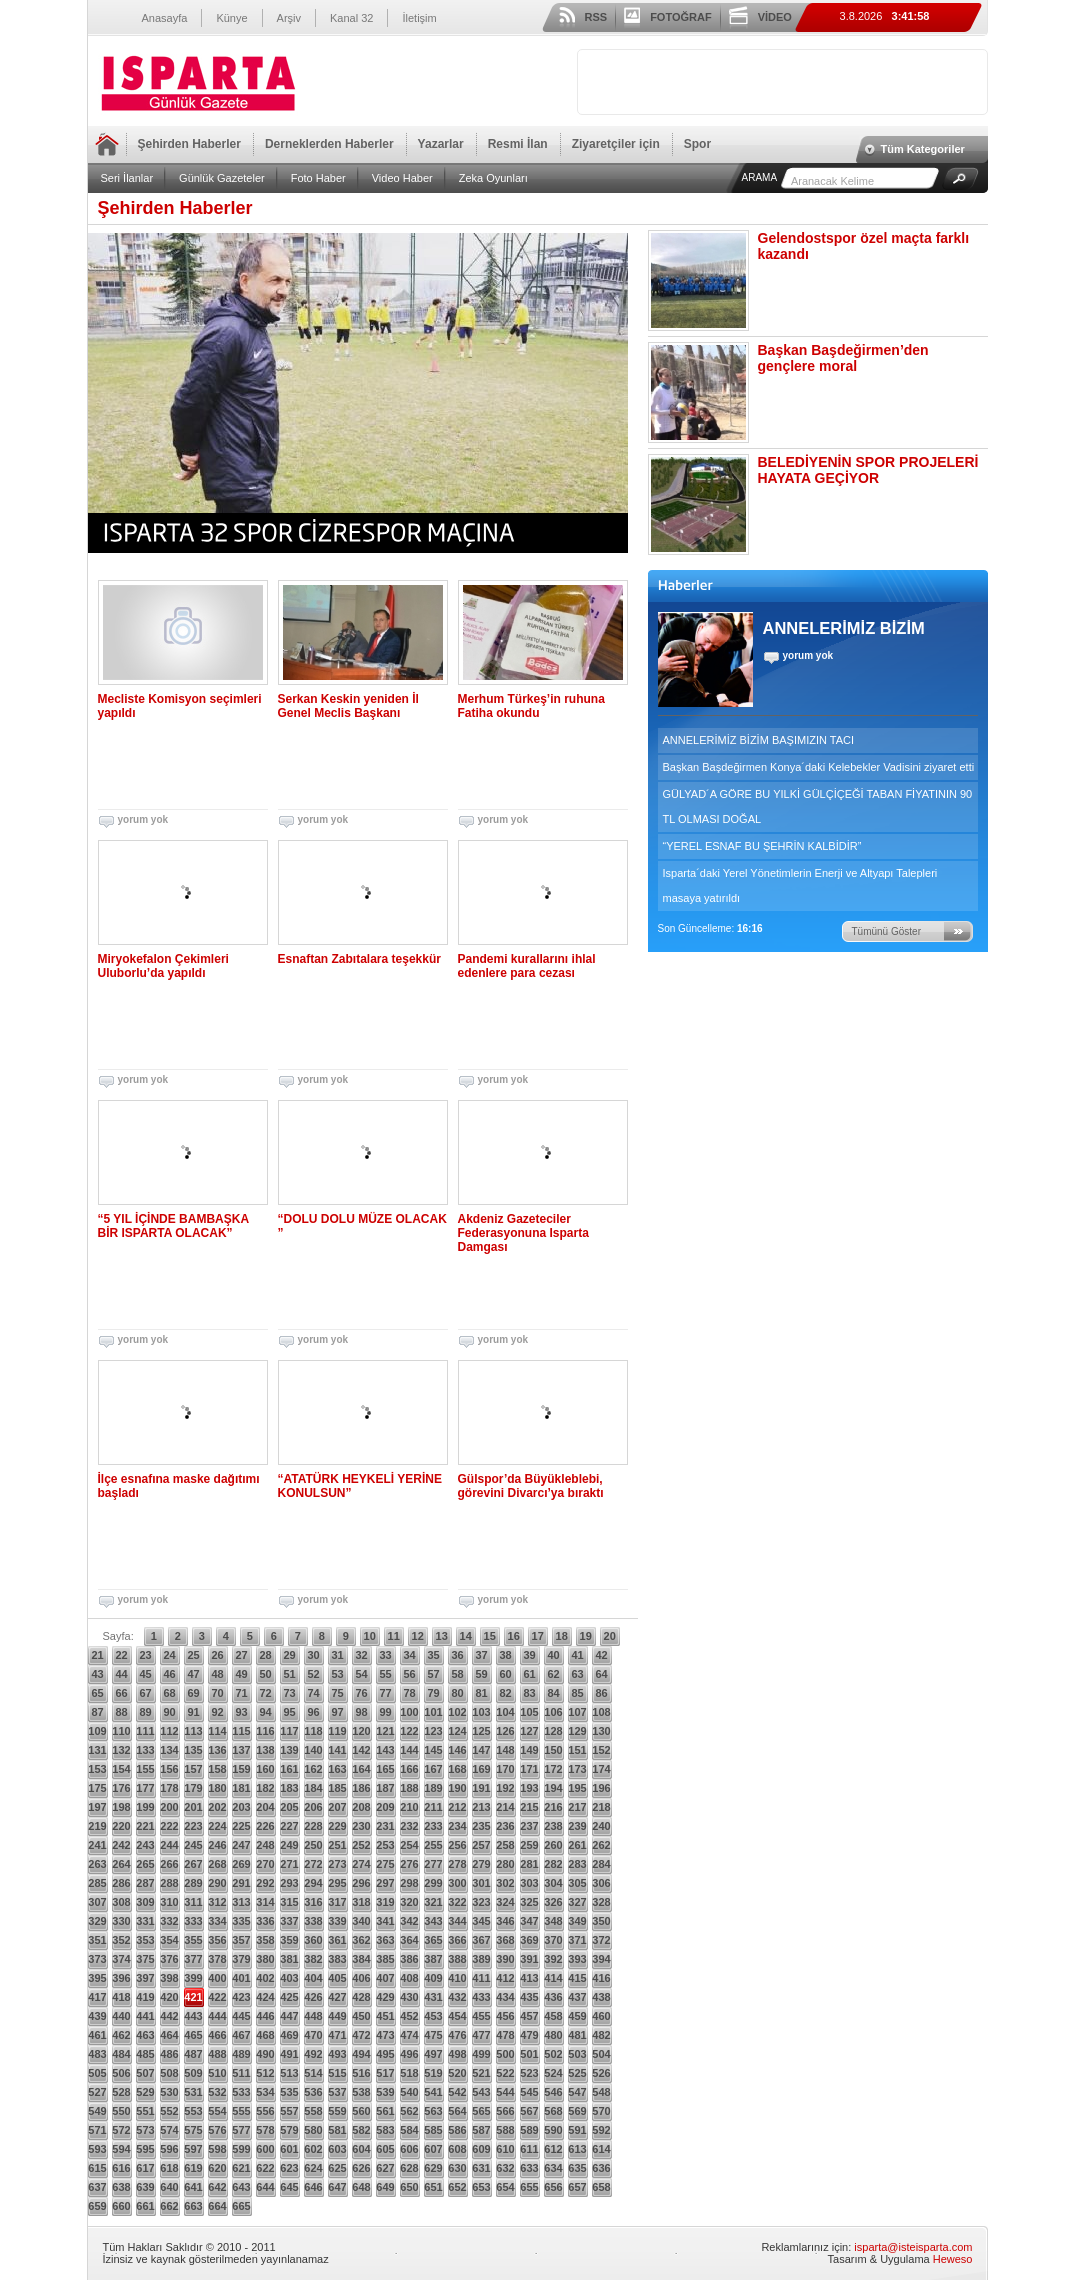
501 (529, 2054)
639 (145, 2187)
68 (169, 1693)
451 (385, 2016)
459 (577, 2016)
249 (289, 1845)
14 (466, 1636)
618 (169, 2168)
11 (394, 1636)
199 (145, 1807)
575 (193, 2130)
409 (433, 1978)
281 (529, 1864)
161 (289, 1769)
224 (217, 1826)
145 (433, 1750)
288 (169, 1883)
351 (97, 1940)
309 (145, 1902)
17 (538, 1636)
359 (289, 1940)
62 (553, 1674)
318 (361, 1902)
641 (193, 2187)
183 (289, 1788)
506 (121, 2073)
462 (121, 2035)
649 (385, 2187)
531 (193, 2092)
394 (601, 1959)
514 (313, 2073)
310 (169, 1902)
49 (241, 1674)
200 (169, 1807)
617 (145, 2168)
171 (529, 1769)
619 (193, 2168)
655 (529, 2187)
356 (217, 1940)
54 (361, 1674)
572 (121, 2130)
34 (409, 1655)
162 (313, 1769)
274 (361, 1864)
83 (529, 1693)
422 (217, 1997)
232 (409, 1826)
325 (529, 1902)
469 (289, 2035)
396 (121, 1978)
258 (505, 1845)
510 (217, 2073)
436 (553, 1997)
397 (145, 1978)
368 (505, 1940)
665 (241, 2206)
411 (481, 1978)
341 (385, 1921)
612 (553, 2149)
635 (577, 2168)
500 (505, 2054)
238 (553, 1826)
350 (601, 1921)
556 (265, 2111)
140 (313, 1750)
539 (385, 2092)
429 (385, 1997)
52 (313, 1674)
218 (601, 1807)
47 (193, 1674)
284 (601, 1864)
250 (313, 1845)
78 (409, 1693)
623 (289, 2168)
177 (145, 1788)
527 (97, 2092)
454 (457, 2016)
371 (577, 1940)
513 (289, 2073)
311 (193, 1902)
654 (505, 2187)
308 (121, 1902)
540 (409, 2092)
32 (361, 1655)
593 (97, 2149)
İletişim (419, 18)
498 (457, 2054)
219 (97, 1826)
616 (121, 2168)
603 (337, 2149)
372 (601, 1940)
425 (289, 1997)
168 (457, 1769)
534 (265, 2092)
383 (337, 1959)
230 (361, 1826)
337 (289, 1921)
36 (457, 1655)
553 (193, 2111)
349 (577, 1921)
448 (313, 2016)
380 (265, 1959)
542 (457, 2092)
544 (505, 2092)
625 (337, 2168)
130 (601, 1731)
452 (409, 2016)
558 (313, 2111)
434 (505, 1997)
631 (481, 2168)
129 (577, 1731)
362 (361, 1940)
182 (265, 1788)
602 (313, 2149)
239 (577, 1826)
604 (361, 2149)
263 (97, 1864)
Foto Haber (318, 178)
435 (529, 1997)
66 (121, 1693)
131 (97, 1750)
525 (577, 2073)
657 (577, 2187)
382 (313, 1959)
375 (145, 1959)
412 (505, 1978)
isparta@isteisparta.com (913, 2247)
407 (385, 1978)
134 (169, 1750)
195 (577, 1788)
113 (193, 1731)
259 (529, 1845)
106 (553, 1712)
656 (553, 2187)
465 (193, 2035)
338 (313, 1921)
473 (385, 2035)
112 (169, 1731)
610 (505, 2149)
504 (601, 2054)
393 (577, 1959)
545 (529, 2092)
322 (457, 1902)
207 (337, 1807)
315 (289, 1902)
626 (361, 2168)
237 (529, 1826)
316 (313, 1902)
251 (337, 1845)
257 (481, 1845)
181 (241, 1788)
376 (169, 1959)
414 (553, 1978)
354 (169, 1940)
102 (457, 1712)
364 (409, 1940)
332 (169, 1921)
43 (97, 1674)
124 (457, 1731)
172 (553, 1769)
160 (265, 1769)
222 (169, 1826)
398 (169, 1978)
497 (433, 2054)
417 (97, 1997)
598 (217, 2149)
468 (265, 2035)
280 (505, 1864)
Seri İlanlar (127, 178)
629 (433, 2168)
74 (313, 1693)
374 (121, 1959)
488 (217, 2054)
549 (97, 2111)
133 (145, 1750)
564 (457, 2111)
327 (577, 1902)
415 (577, 1978)
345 (481, 1921)
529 (145, 2092)
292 (265, 1883)
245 (193, 1845)
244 (169, 1845)
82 (505, 1693)
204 (265, 1807)
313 (241, 1902)
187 (385, 1788)
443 (193, 2016)
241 (97, 1845)
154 (121, 1769)
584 (409, 2130)
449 (337, 2016)
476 (457, 2035)
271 (289, 1864)
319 (385, 1902)
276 (409, 1864)
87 (97, 1712)
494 (361, 2054)
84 (553, 1693)
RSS (596, 17)
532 (217, 2092)
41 (577, 1655)
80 (457, 1693)
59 (481, 1674)
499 (481, 2054)
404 (313, 1978)
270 (265, 1864)
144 (409, 1750)
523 (529, 2073)
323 (481, 1902)
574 (169, 2130)
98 (361, 1712)
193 (529, 1788)
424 (265, 1997)
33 (385, 1655)
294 (313, 1883)
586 (457, 2130)
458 (553, 2016)
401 (241, 1978)
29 (289, 1655)
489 (241, 2054)
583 (385, 2130)
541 (433, 2092)
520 (457, 2073)
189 (433, 1788)
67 (145, 1693)
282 (553, 1864)
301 (481, 1883)
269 (241, 1864)
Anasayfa (165, 18)
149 (529, 1750)
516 (361, 2073)
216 (553, 1807)
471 (337, 2035)
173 (577, 1769)
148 (505, 1750)
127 (529, 1731)
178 (169, 1788)
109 (97, 1731)
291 (241, 1883)
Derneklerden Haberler (329, 144)
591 (577, 2130)
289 (193, 1883)
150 (553, 1750)
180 (217, 1788)
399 (193, 1978)
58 (457, 1674)
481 (577, 2035)
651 (433, 2187)
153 (97, 1769)
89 (145, 1712)
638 (121, 2187)
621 (241, 2168)
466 (217, 2035)
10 (370, 1636)
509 (193, 2073)
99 (385, 1712)
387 (433, 1959)
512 (265, 2073)
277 (433, 1864)
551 (145, 2111)
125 (481, 1731)
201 (193, 1807)
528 (121, 2092)
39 (529, 1655)
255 (433, 1845)
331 (145, 1921)
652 (457, 2187)
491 (289, 2054)
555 (241, 2111)
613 (577, 2149)
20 (610, 1636)
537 (337, 2092)
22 (121, 1655)
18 (562, 1636)
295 (337, 1883)
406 (361, 1978)
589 (529, 2130)
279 (481, 1864)
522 (505, 2073)
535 (289, 2092)
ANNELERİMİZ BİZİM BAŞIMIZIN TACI (759, 740)
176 (121, 1788)
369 (529, 1940)
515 (337, 2073)
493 (337, 2054)
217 (577, 1807)
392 (553, 1959)
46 (169, 1674)
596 (169, 2149)
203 (241, 1807)
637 (97, 2187)
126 (505, 1731)
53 (337, 1674)
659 (97, 2206)
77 (385, 1693)
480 (553, 2035)
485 (145, 2054)
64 (601, 1674)
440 (121, 2016)
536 (313, 2092)
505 (97, 2073)
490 (265, 2054)
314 (265, 1902)
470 (313, 2035)
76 (361, 1693)
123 (433, 1731)
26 (217, 1655)
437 (577, 1997)
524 (553, 2073)
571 (97, 2130)
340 (361, 1921)
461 (97, 2035)
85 (577, 1693)
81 (481, 1693)
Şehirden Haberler (189, 144)
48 (217, 1674)
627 (385, 2168)
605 (385, 2149)
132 (121, 1750)
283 (577, 1864)
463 (145, 2035)
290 (217, 1883)
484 (121, 2054)
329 (97, 1921)
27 (241, 1655)
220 (121, 1826)
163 (337, 1769)
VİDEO (775, 17)
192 (505, 1788)
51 (289, 1674)
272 (313, 1864)
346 (505, 1921)
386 (409, 1959)
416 (601, 1978)
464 (169, 2035)
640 (169, 2187)
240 (601, 1826)
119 (337, 1731)
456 (505, 2016)
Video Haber (402, 178)
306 (601, 1883)
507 (145, 2073)
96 (313, 1712)
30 (313, 1655)
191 (481, 1788)
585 (433, 2130)
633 (529, 2168)
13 (442, 1636)
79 (433, 1693)
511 (241, 2073)
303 (529, 1883)
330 (121, 1921)
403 (289, 1978)
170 (505, 1769)
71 (241, 1693)
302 (505, 1883)
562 (409, 2111)
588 (505, 2130)
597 (193, 2149)
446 (265, 2016)
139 (289, 1750)
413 (529, 1978)
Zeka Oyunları (493, 178)
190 (457, 1788)
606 (409, 2149)
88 (121, 1712)
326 (553, 1902)
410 (457, 1978)
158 (217, 1769)
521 (481, 2073)
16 (514, 1636)
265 (145, 1864)
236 (505, 1826)
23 (145, 1655)
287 (145, 1883)
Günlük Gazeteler (222, 178)
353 (145, 1940)
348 (553, 1921)
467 (241, 2035)
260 (553, 1845)
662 (169, 2206)
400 (217, 1978)
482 (601, 2035)
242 (121, 1845)
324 (505, 1902)
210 (409, 1807)
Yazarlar (441, 144)
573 (145, 2130)
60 (505, 1674)
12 (418, 1636)
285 (97, 1883)
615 (97, 2168)
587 (481, 2130)
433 (481, 1997)
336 (265, 1921)
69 (193, 1693)
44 (121, 1674)
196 (601, 1788)
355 (193, 1940)
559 (337, 2111)
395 (97, 1978)
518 (409, 2073)
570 (601, 2111)
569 (577, 2111)
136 (217, 1750)
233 (433, 1826)
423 (241, 1997)
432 (457, 1997)
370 (553, 1940)
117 (289, 1731)
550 (121, 2111)
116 (265, 1731)
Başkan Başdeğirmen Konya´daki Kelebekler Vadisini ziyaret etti (819, 767)
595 (145, 2149)
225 (241, 1826)
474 (409, 2035)
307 (97, 1902)
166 (409, 1769)
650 (409, 2187)
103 (481, 1712)
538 (361, 2092)
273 (337, 1864)
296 (361, 1883)
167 (433, 1769)
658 (601, 2187)
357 (241, 1940)
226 (265, 1826)
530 (169, 2092)
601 (289, 2149)
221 (145, 1826)
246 (217, 1845)
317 (337, 1902)
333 (193, 1921)
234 (457, 1826)
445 (241, 2016)
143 (385, 1750)
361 (337, 1940)
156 (169, 1769)
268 (217, 1864)
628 (409, 2168)
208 (361, 1807)
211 (433, 1807)
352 (121, 1940)
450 (361, 2016)
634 (553, 2168)
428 (361, 1997)
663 (193, 2206)
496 (409, 2054)
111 (145, 1731)
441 (145, 2016)
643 (241, 2187)
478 (505, 2035)
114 (217, 1731)
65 (97, 1693)
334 (217, 1921)
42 (601, 1655)
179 (193, 1788)
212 (457, 1807)
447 (289, 2016)
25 (193, 1655)
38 (505, 1655)
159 (241, 1769)
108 (601, 1712)
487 (193, 2054)
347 (529, 1921)
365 (433, 1940)
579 (289, 2130)
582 (361, 2130)
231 (385, 1826)
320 (409, 1902)
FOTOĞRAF (681, 17)
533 (241, 2092)
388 (457, 1959)
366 (457, 1940)
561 (385, 2111)
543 (481, 2092)
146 (457, 1750)
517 (385, 2073)
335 (241, 1921)
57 (433, 1674)
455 (481, 2016)
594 (121, 2149)
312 (217, 1902)
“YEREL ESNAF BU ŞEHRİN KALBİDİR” (762, 846)
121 (385, 1731)
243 (145, 1845)
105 (529, 1712)
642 (217, 2187)
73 (289, 1693)
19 (586, 1636)
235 (481, 1826)
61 (529, 1674)
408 (409, 1978)
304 (553, 1883)
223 (193, 1826)
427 (337, 1997)
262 (601, 1845)
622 (265, 2168)
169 (481, 1769)
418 (121, 1997)
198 (121, 1807)
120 (361, 1731)
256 (457, 1845)
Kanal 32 (351, 18)
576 (217, 2130)
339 (337, 1921)
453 (433, 2016)
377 (193, 1959)
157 (193, 1769)
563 (433, 2111)
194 (553, 1788)
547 (577, 2092)
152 (601, 1750)
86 (601, 1693)
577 (241, 2130)
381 (289, 1959)
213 (481, 1807)
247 (241, 1845)
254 (409, 1845)
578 (265, 2130)
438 (601, 1997)
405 (337, 1978)
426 (313, 1997)
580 (313, 2130)
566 (505, 2111)
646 (313, 2187)
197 (97, 1807)
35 (433, 1655)
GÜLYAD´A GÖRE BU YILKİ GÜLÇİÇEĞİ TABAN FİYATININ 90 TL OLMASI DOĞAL (818, 806)
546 (553, 2092)
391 (529, 1959)
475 (433, 2035)
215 (529, 1807)
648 (361, 2187)
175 (97, 1788)
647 (337, 2187)
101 (433, 1712)
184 (313, 1788)
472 (361, 2035)
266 (169, 1864)
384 (361, 1959)
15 (490, 1636)
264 (121, 1864)
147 (481, 1750)
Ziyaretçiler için (616, 144)
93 (241, 1712)
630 (457, 2168)
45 (145, 1674)
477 (481, 2035)
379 (241, 1959)
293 (289, 1883)
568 (553, 2111)
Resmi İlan (518, 144)
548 (601, 2092)
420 (169, 1997)
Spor (697, 144)
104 (505, 1712)
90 (169, 1712)
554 (217, 2111)
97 (337, 1712)
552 (169, 2111)
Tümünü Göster (886, 931)
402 (265, 1978)
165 (385, 1769)
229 (337, 1826)
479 (529, 2035)
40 (553, 1655)
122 (409, 1731)
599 (241, 2149)
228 (313, 1826)
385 (385, 1959)
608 (457, 2149)
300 (457, 1883)
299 (433, 1883)
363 (385, 1940)
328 (601, 1902)
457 (529, 2016)
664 (217, 2206)
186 (361, 1788)
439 (97, 2016)
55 (385, 1674)
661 (145, 2206)
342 (409, 1921)
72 (265, 1693)
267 (193, 1864)
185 (337, 1788)
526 (601, 2073)
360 (313, 1940)
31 (337, 1655)
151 (577, 1750)
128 (553, 1731)
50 (265, 1674)
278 (457, 1864)
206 (313, 1807)
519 (433, 2073)
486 (169, 2054)
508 (169, 2073)
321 (433, 1902)
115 (241, 1731)
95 (289, 1712)
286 (121, 1883)
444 (217, 2016)
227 (289, 1826)
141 (337, 1750)
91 (193, 1712)
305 (577, 1883)
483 (97, 2054)
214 (505, 1807)
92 (217, 1712)
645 (289, 2187)
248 (265, 1845)
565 (481, 2111)
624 (313, 2168)
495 (385, 2054)
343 (433, 1921)
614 (601, 2149)
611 (529, 2149)
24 (169, 1655)
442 (169, 2016)
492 (313, 2054)
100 (409, 1712)
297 (385, 1883)
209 (385, 1807)
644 (265, 2187)
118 (313, 1731)
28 (265, 1655)
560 (361, 2111)
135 (193, 1750)
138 (265, 1750)
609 (481, 2149)
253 (385, 1845)
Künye (231, 18)
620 (217, 2168)
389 (481, 1959)
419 (145, 1997)
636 (601, 2168)
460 (601, 2016)
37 (481, 1655)
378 (217, 1959)
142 (361, 1750)
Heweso (953, 2259)
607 (433, 2149)
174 (601, 1769)
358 (265, 1940)
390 (505, 1959)
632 (505, 2168)
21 (97, 1655)
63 (577, 1674)
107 (577, 1712)
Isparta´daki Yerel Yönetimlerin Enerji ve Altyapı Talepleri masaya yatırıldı (800, 885)
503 (577, 2054)
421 (193, 1997)
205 (289, 1807)
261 (577, 1845)
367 (481, 1940)
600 (265, 2149)
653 (481, 2187)
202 (217, 1807)
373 (97, 1959)
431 (433, 1997)
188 (409, 1788)
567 (529, 2111)
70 (217, 1693)
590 (553, 2130)
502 (553, 2054)
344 (457, 1921)
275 (385, 1864)
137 (241, 1750)
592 (601, 2130)
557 (289, 2111)
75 (337, 1693)
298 (409, 1883)
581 (337, 2130)
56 (409, 1674)
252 (361, 1845)
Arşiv (289, 18)
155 (145, 1769)
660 (121, 2206)
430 (409, 1997)
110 (121, 1731)
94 (265, 1712)
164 (361, 1769)
